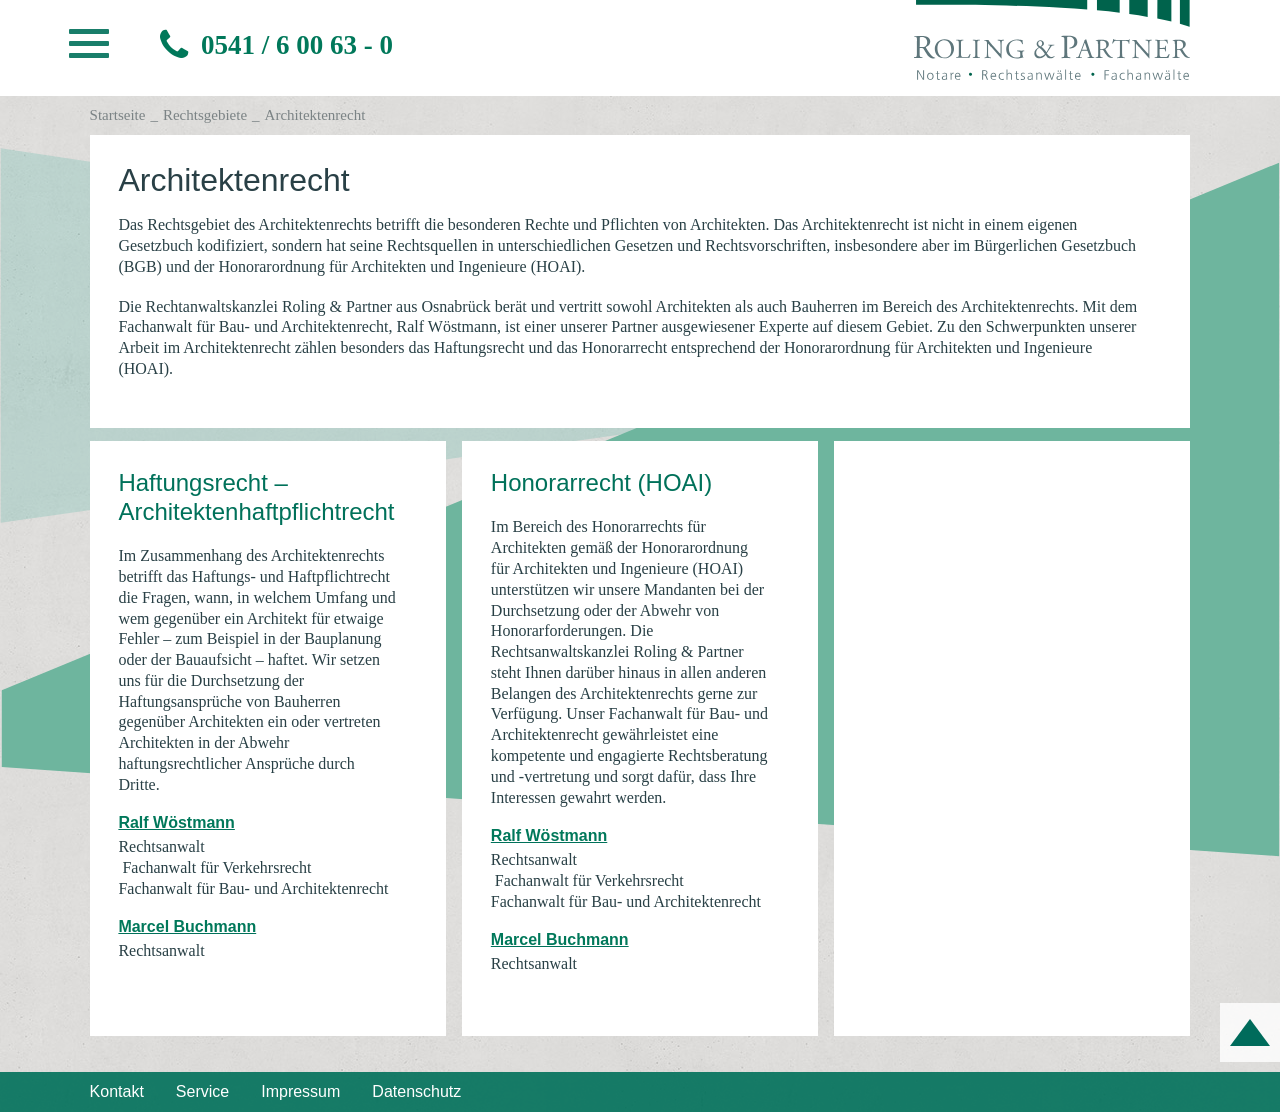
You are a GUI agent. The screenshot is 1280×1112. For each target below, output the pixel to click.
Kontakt (117, 1091)
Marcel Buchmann (187, 926)
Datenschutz (416, 1091)
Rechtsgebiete (205, 115)
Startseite (118, 115)
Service (202, 1091)
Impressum (300, 1091)
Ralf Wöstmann (176, 822)
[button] (89, 49)
